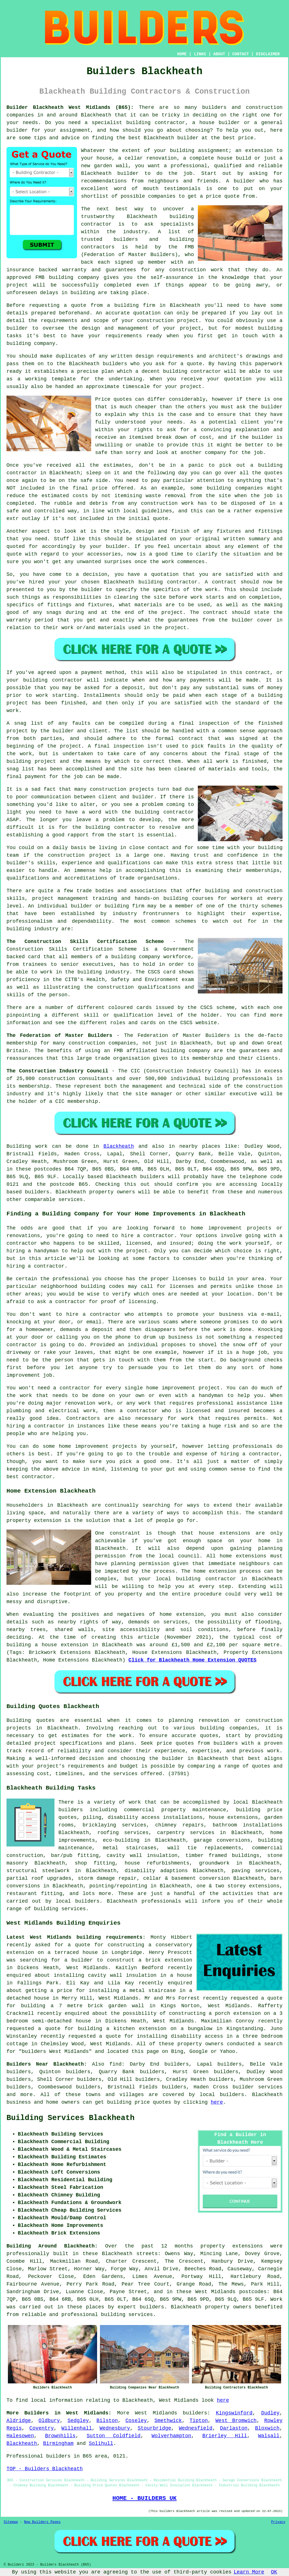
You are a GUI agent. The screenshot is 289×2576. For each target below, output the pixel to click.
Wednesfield (196, 2428)
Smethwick (168, 2420)
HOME (182, 54)
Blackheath (119, 1146)
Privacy (278, 2522)
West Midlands (156, 2413)
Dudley (270, 2413)
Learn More (249, 2572)
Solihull (101, 2443)
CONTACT (240, 54)
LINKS (200, 54)
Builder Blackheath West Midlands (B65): (70, 107)
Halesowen (20, 2436)
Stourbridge (154, 2428)
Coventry (41, 2428)
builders (195, 2413)
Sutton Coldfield (114, 2436)
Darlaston (234, 2428)
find (115, 2064)
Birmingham (58, 2443)
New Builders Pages (42, 2522)
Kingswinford (234, 2413)
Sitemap (11, 2522)
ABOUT (219, 54)
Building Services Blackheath (70, 2118)
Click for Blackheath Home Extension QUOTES (192, 1660)
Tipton (198, 2420)
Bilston (107, 2420)
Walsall (269, 2436)
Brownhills (60, 2436)
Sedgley (78, 2420)
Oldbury (49, 2420)
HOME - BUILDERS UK (144, 2498)
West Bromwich (236, 2420)
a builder (78, 1960)
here (217, 2102)
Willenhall (77, 2428)
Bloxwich (267, 2428)
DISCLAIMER (268, 54)
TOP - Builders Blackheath (44, 2469)
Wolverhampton (171, 2436)
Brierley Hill (224, 2436)
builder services (258, 2087)
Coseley (136, 2420)
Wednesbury (115, 2428)
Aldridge (18, 2420)
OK (274, 2572)
